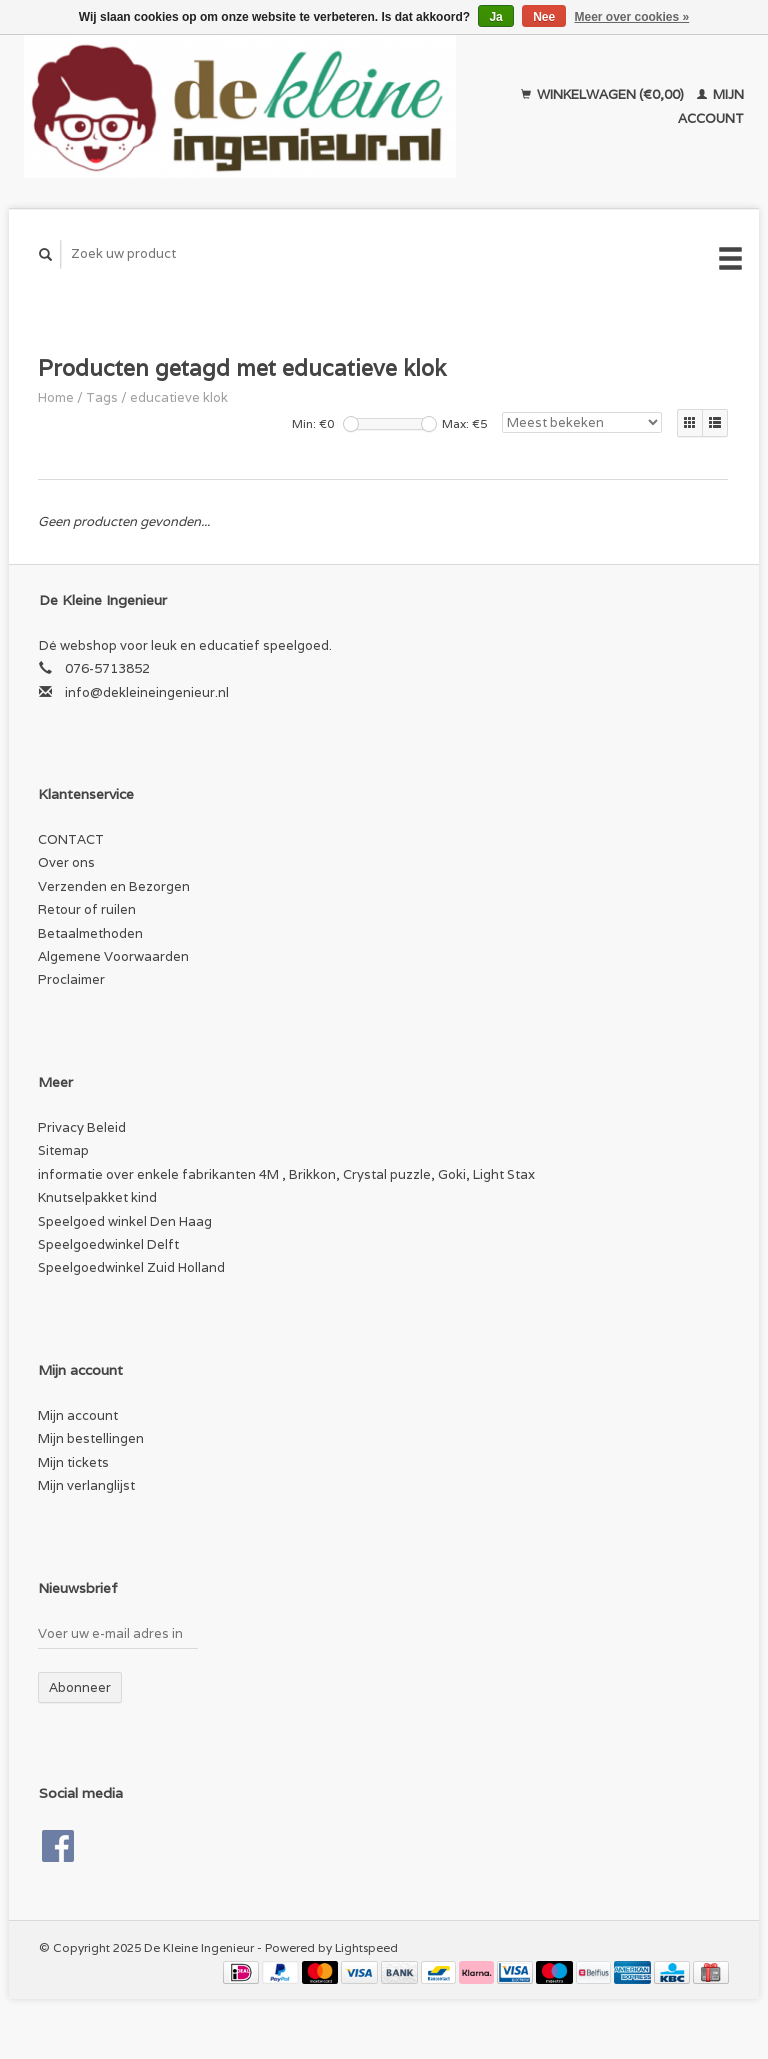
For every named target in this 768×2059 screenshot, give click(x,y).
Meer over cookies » (632, 17)
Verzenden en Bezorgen (114, 886)
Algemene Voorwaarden (113, 956)
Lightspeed (366, 1947)
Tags (102, 397)
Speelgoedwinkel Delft (108, 1244)
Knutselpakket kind (97, 1197)
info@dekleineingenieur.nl (147, 692)
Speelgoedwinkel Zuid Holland (131, 1267)
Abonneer (80, 1687)
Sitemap (63, 1150)
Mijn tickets (73, 1462)
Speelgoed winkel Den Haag (125, 1221)
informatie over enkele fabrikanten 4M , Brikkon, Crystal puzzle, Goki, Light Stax (286, 1174)
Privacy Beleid (82, 1127)
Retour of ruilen (87, 909)
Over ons (66, 862)
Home (56, 397)
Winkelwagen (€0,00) (604, 94)
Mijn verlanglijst (86, 1485)
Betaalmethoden (90, 933)
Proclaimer (71, 979)
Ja (495, 17)
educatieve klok (179, 397)
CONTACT (71, 839)
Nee (544, 17)
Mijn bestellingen (91, 1438)
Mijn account (78, 1415)
